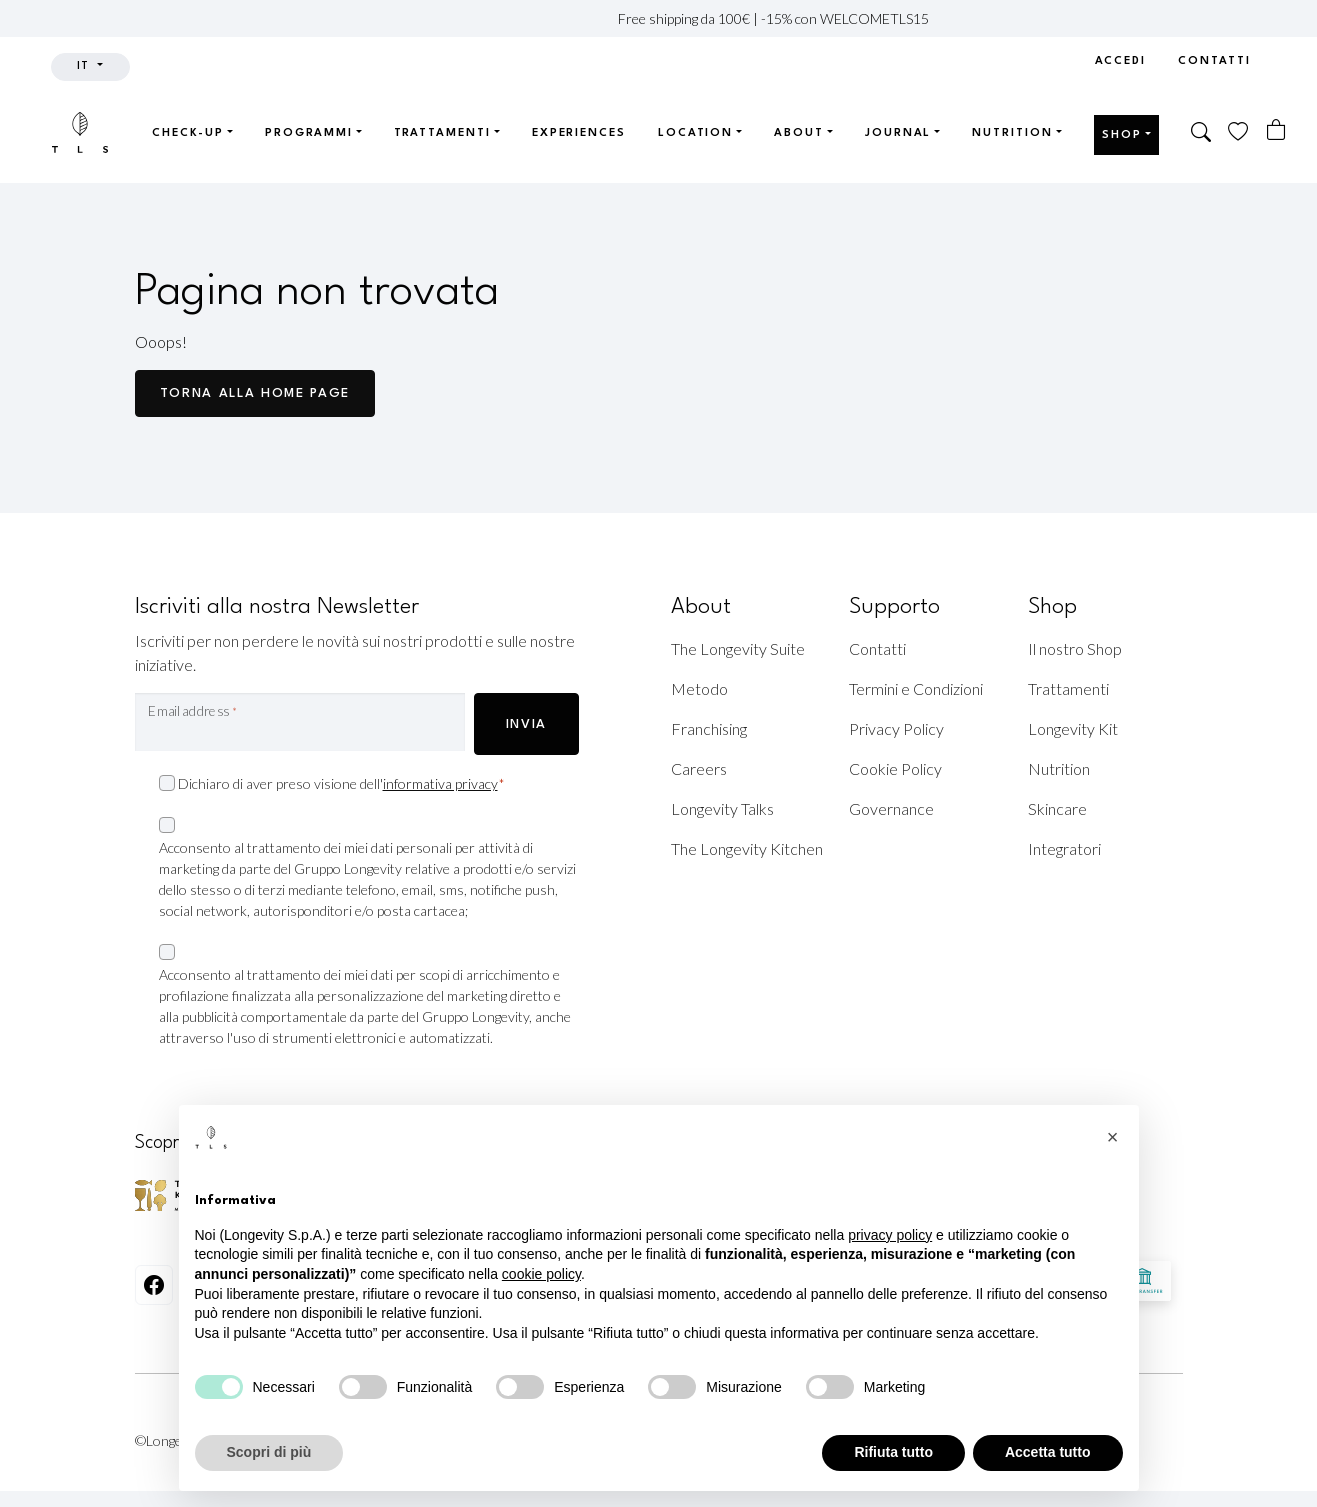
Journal (898, 133)
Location (695, 133)
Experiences (579, 133)
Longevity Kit (1073, 728)
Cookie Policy (895, 768)
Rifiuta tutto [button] (893, 1452)
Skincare (1057, 808)
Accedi (1121, 61)
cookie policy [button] (541, 1274)
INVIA (526, 724)
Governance (891, 808)
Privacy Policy (896, 728)
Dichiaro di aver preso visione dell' (341, 785)
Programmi (308, 133)
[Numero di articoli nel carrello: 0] (1276, 130)
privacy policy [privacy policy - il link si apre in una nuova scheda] (890, 1235)
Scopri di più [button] (269, 1452)
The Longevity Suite (738, 648)
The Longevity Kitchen (747, 848)
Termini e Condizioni (916, 688)
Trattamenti (442, 133)
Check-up (188, 133)
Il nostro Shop (1075, 648)
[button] (1202, 134)
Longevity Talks (722, 808)
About (799, 133)
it (85, 66)
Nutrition (1012, 133)
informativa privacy (440, 783)
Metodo (699, 688)
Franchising (709, 728)
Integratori (1064, 848)
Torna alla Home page (255, 393)
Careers (699, 768)
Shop (1122, 135)
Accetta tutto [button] (1048, 1452)
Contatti (1214, 61)
